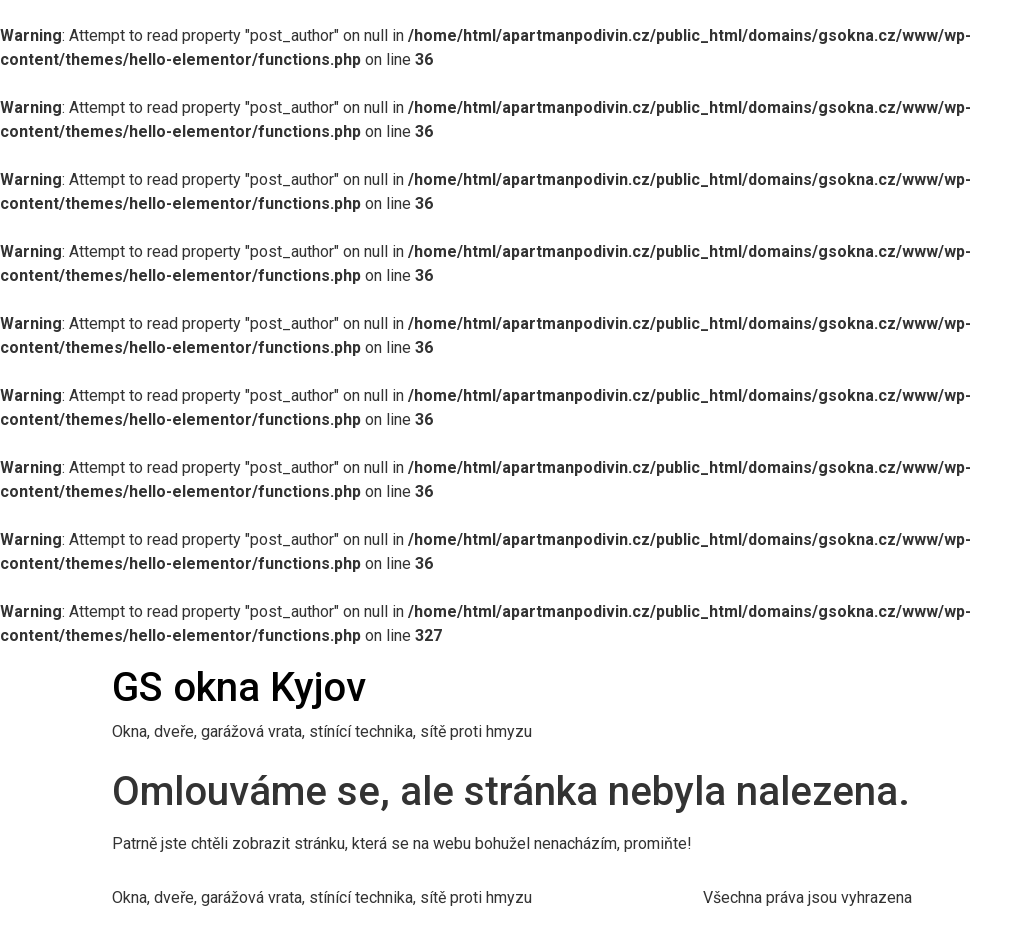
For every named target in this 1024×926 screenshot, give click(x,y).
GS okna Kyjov (239, 687)
